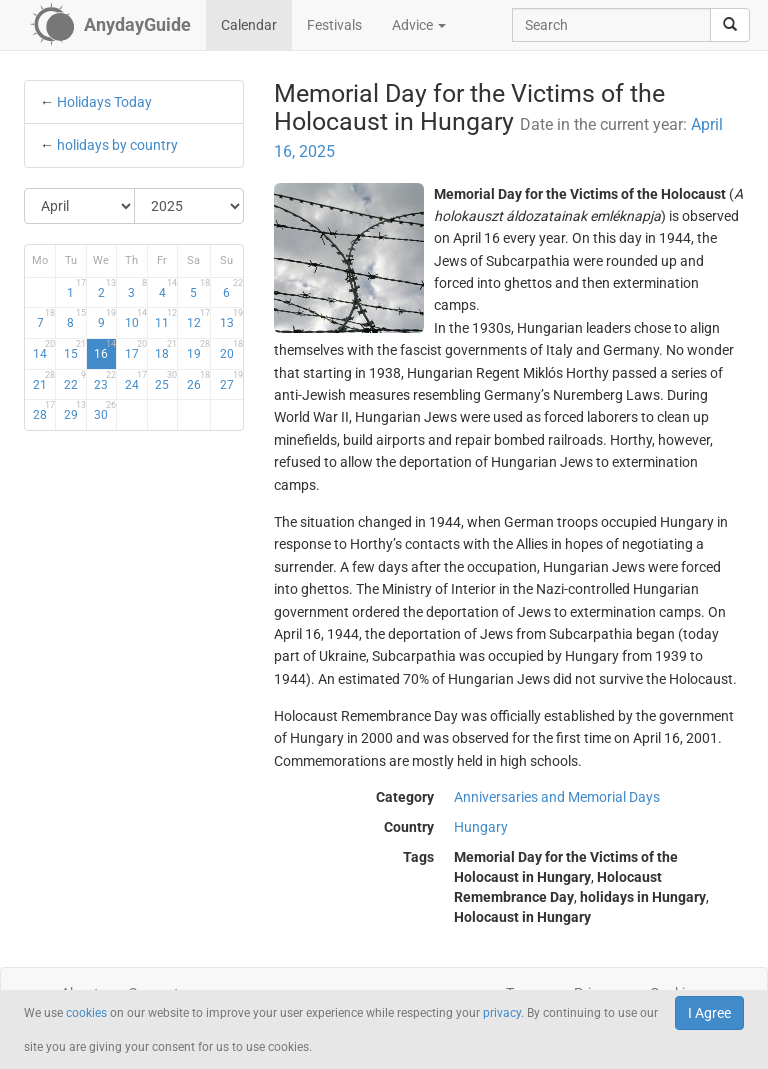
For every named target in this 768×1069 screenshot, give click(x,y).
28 (44, 411)
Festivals (334, 25)
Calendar (249, 25)
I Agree (709, 1013)
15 (75, 350)
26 (198, 381)
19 (198, 350)
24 (136, 381)
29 (75, 411)
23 (105, 381)
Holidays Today (104, 102)
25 (166, 381)
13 (231, 319)
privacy (502, 1013)
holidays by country (117, 145)
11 (166, 319)
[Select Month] (80, 206)
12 (198, 319)
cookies (86, 1013)
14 (44, 350)
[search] (730, 25)
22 (75, 381)
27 (231, 381)
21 (44, 381)
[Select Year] (189, 206)
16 (105, 350)
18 (166, 350)
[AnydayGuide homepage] (110, 25)
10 (136, 319)
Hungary (481, 827)
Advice (419, 25)
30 (105, 411)
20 (231, 350)
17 (136, 350)
